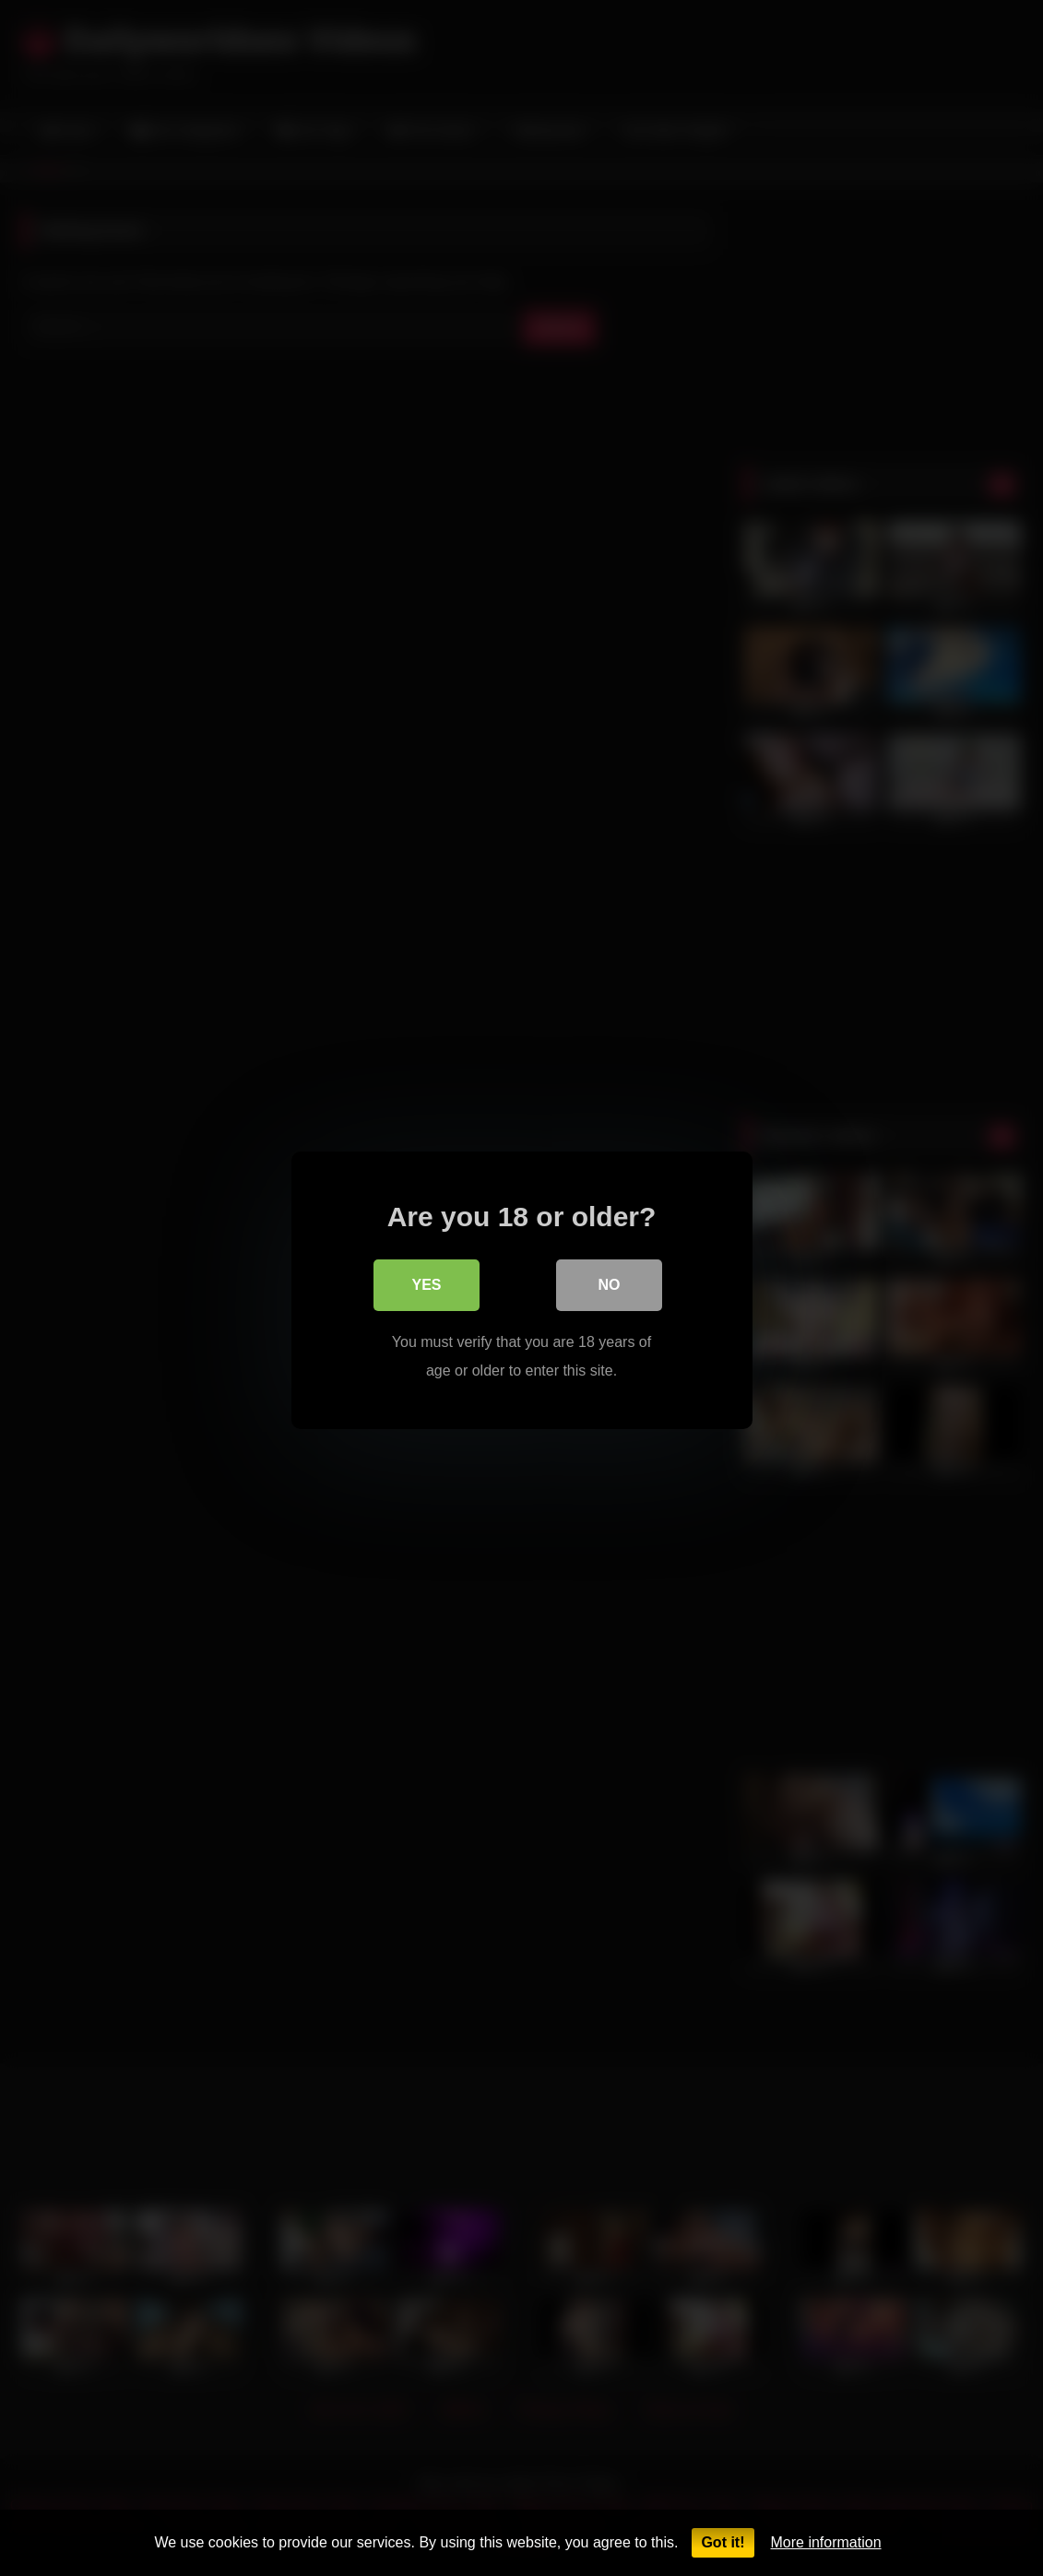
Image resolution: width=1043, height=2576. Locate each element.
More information (826, 2542)
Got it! (722, 2542)
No (610, 1283)
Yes (426, 1283)
